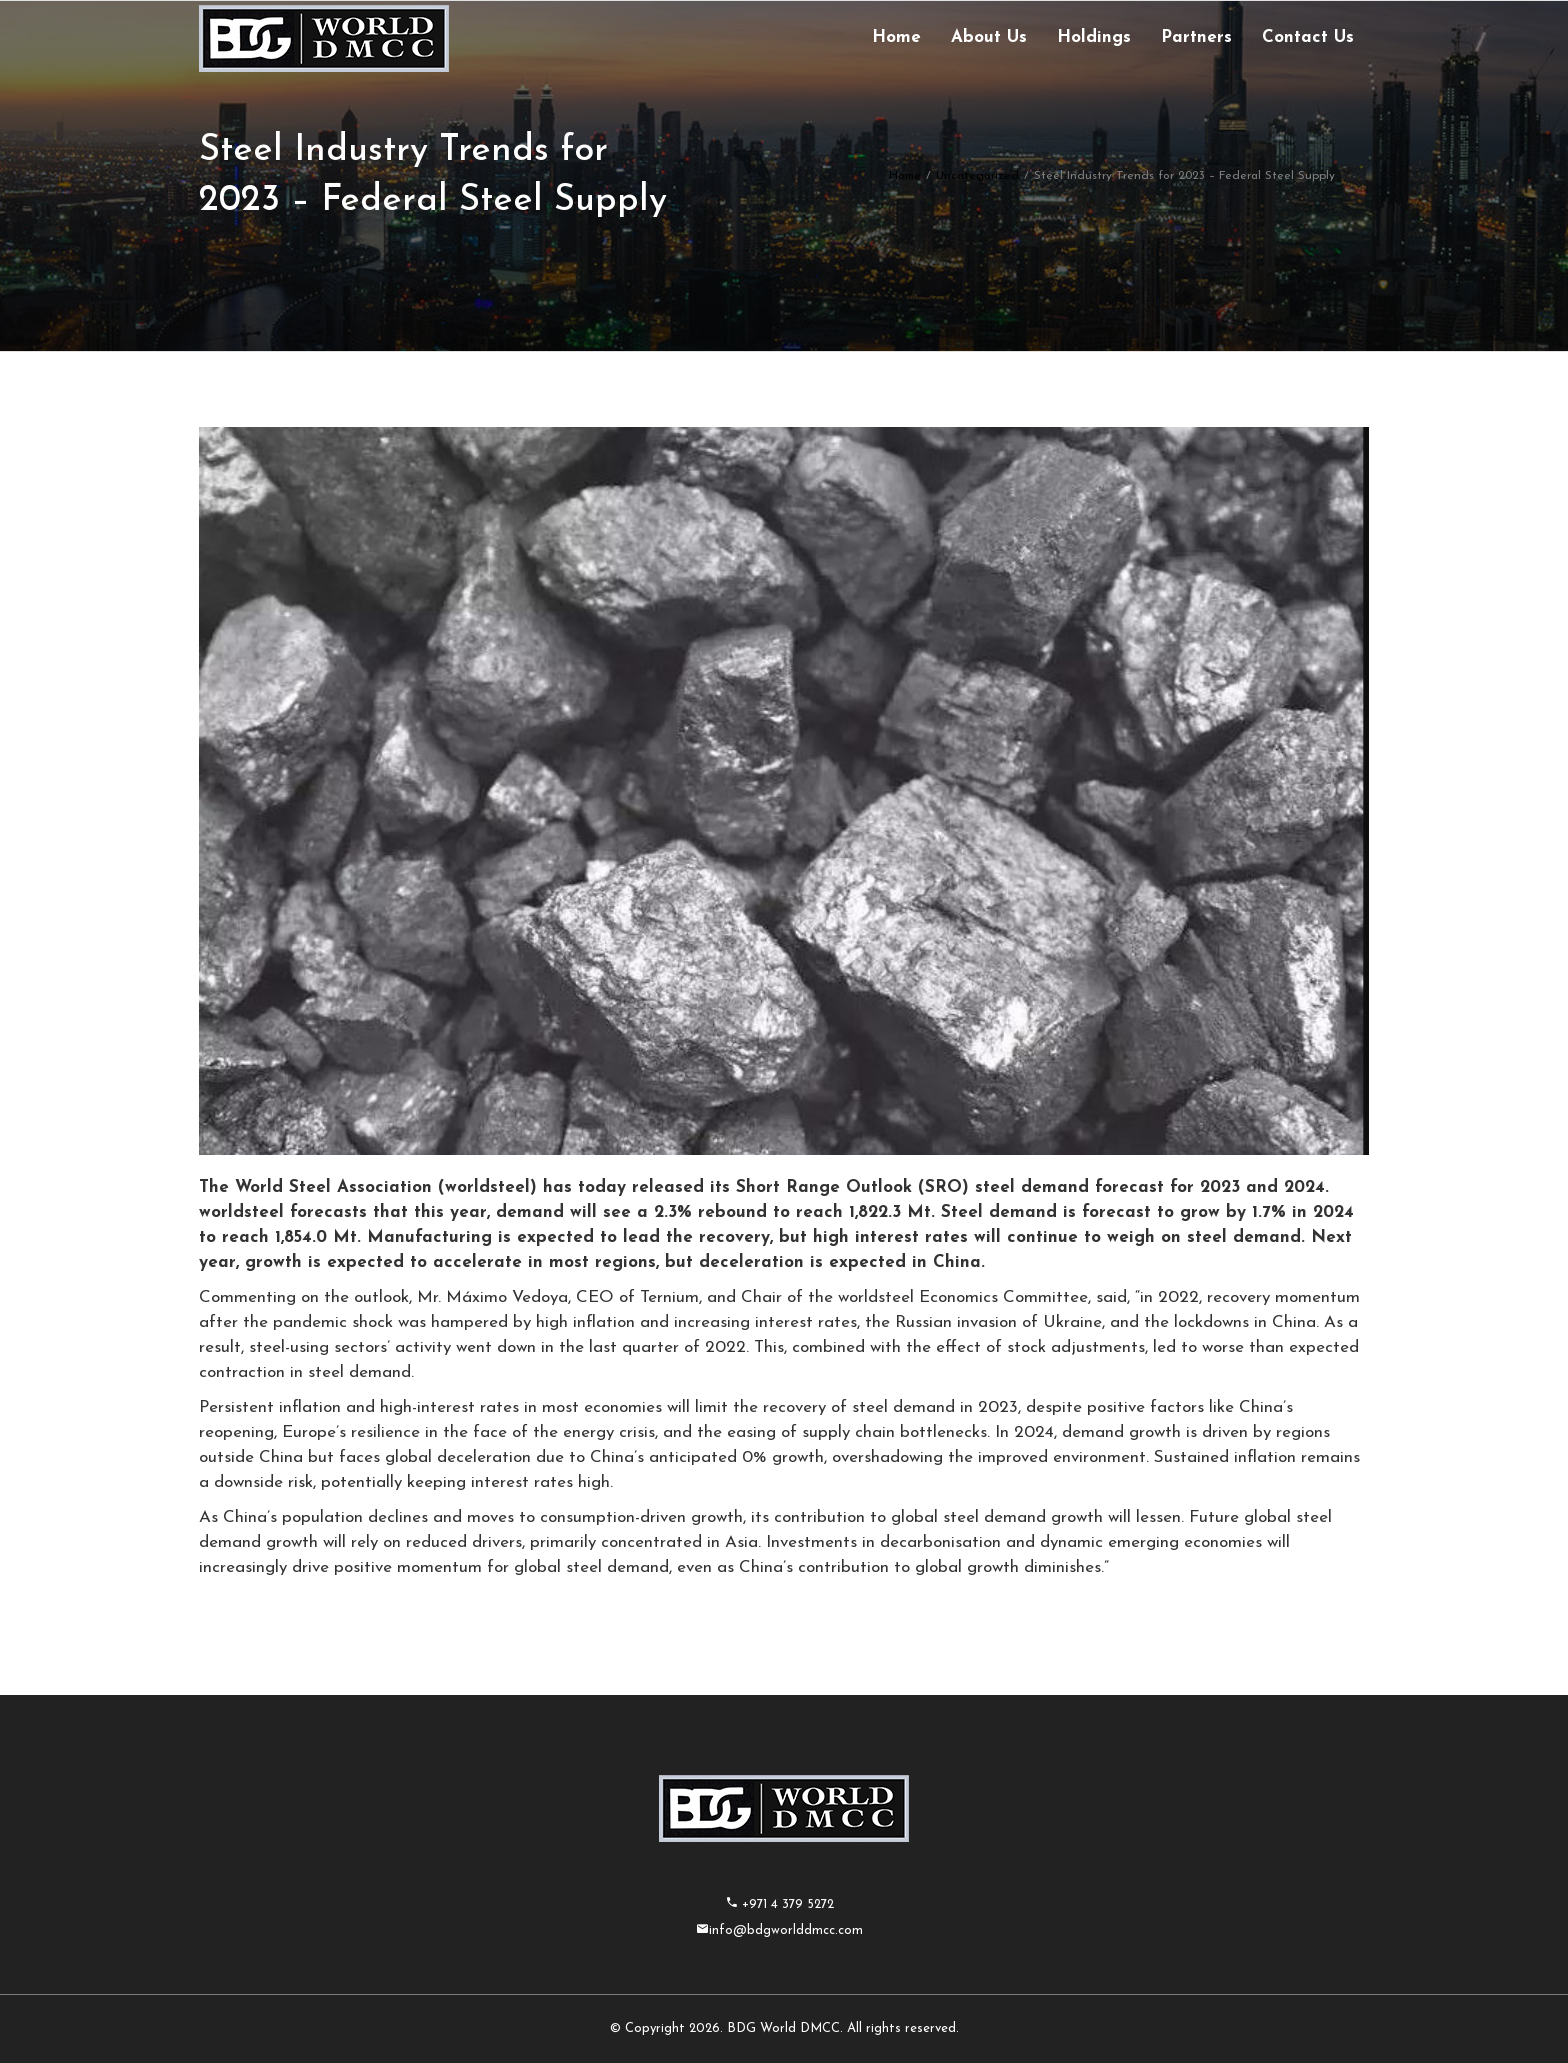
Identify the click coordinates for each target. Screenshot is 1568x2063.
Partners (1196, 37)
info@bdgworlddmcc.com (786, 1930)
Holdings (1094, 37)
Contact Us (1308, 37)
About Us (989, 37)
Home (896, 37)
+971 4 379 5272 (786, 1904)
